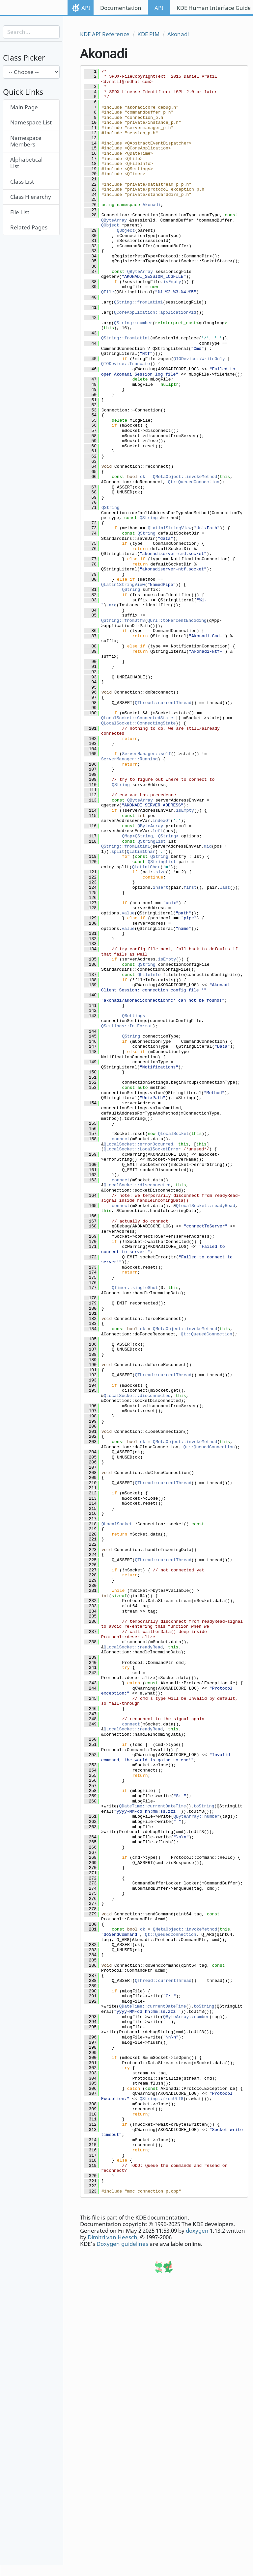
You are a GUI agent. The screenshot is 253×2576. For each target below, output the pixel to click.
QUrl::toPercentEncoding (176, 620)
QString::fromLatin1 (138, 302)
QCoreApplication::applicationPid (155, 312)
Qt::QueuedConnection (193, 482)
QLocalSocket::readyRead (205, 1205)
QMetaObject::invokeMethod (185, 476)
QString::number (133, 323)
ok (142, 476)
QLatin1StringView (169, 528)
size (160, 872)
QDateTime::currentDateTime (152, 1806)
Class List (22, 181)
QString (110, 507)
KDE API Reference (104, 34)
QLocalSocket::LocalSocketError (142, 1149)
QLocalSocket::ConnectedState (137, 718)
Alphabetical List (26, 163)
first (190, 887)
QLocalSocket (173, 1133)
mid (207, 846)
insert (160, 887)
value (128, 913)
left (158, 830)
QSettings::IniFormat (127, 1026)
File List (19, 212)
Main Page (24, 107)
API (85, 8)
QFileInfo (148, 974)
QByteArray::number (196, 1816)
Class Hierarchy (30, 196)
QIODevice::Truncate (125, 363)
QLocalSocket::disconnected (137, 1185)
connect (121, 1139)
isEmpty (172, 281)
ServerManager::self (146, 753)
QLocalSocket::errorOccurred (138, 1144)
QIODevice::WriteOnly (199, 358)
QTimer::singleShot (135, 1287)
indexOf (162, 820)
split (117, 851)
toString (204, 1806)
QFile (107, 292)
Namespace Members (26, 141)
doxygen (197, 2230)
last (225, 887)
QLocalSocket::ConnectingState (138, 723)
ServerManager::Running (129, 759)
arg (112, 605)
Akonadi (178, 34)
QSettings (133, 1015)
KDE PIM (148, 34)
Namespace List (31, 122)
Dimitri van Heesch (112, 2237)
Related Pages (28, 227)
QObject (110, 225)
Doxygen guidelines (122, 2243)
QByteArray (114, 220)
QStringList (151, 841)
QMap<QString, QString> (150, 836)
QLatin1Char (141, 851)
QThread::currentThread (163, 702)
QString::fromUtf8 (123, 620)
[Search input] (31, 32)
